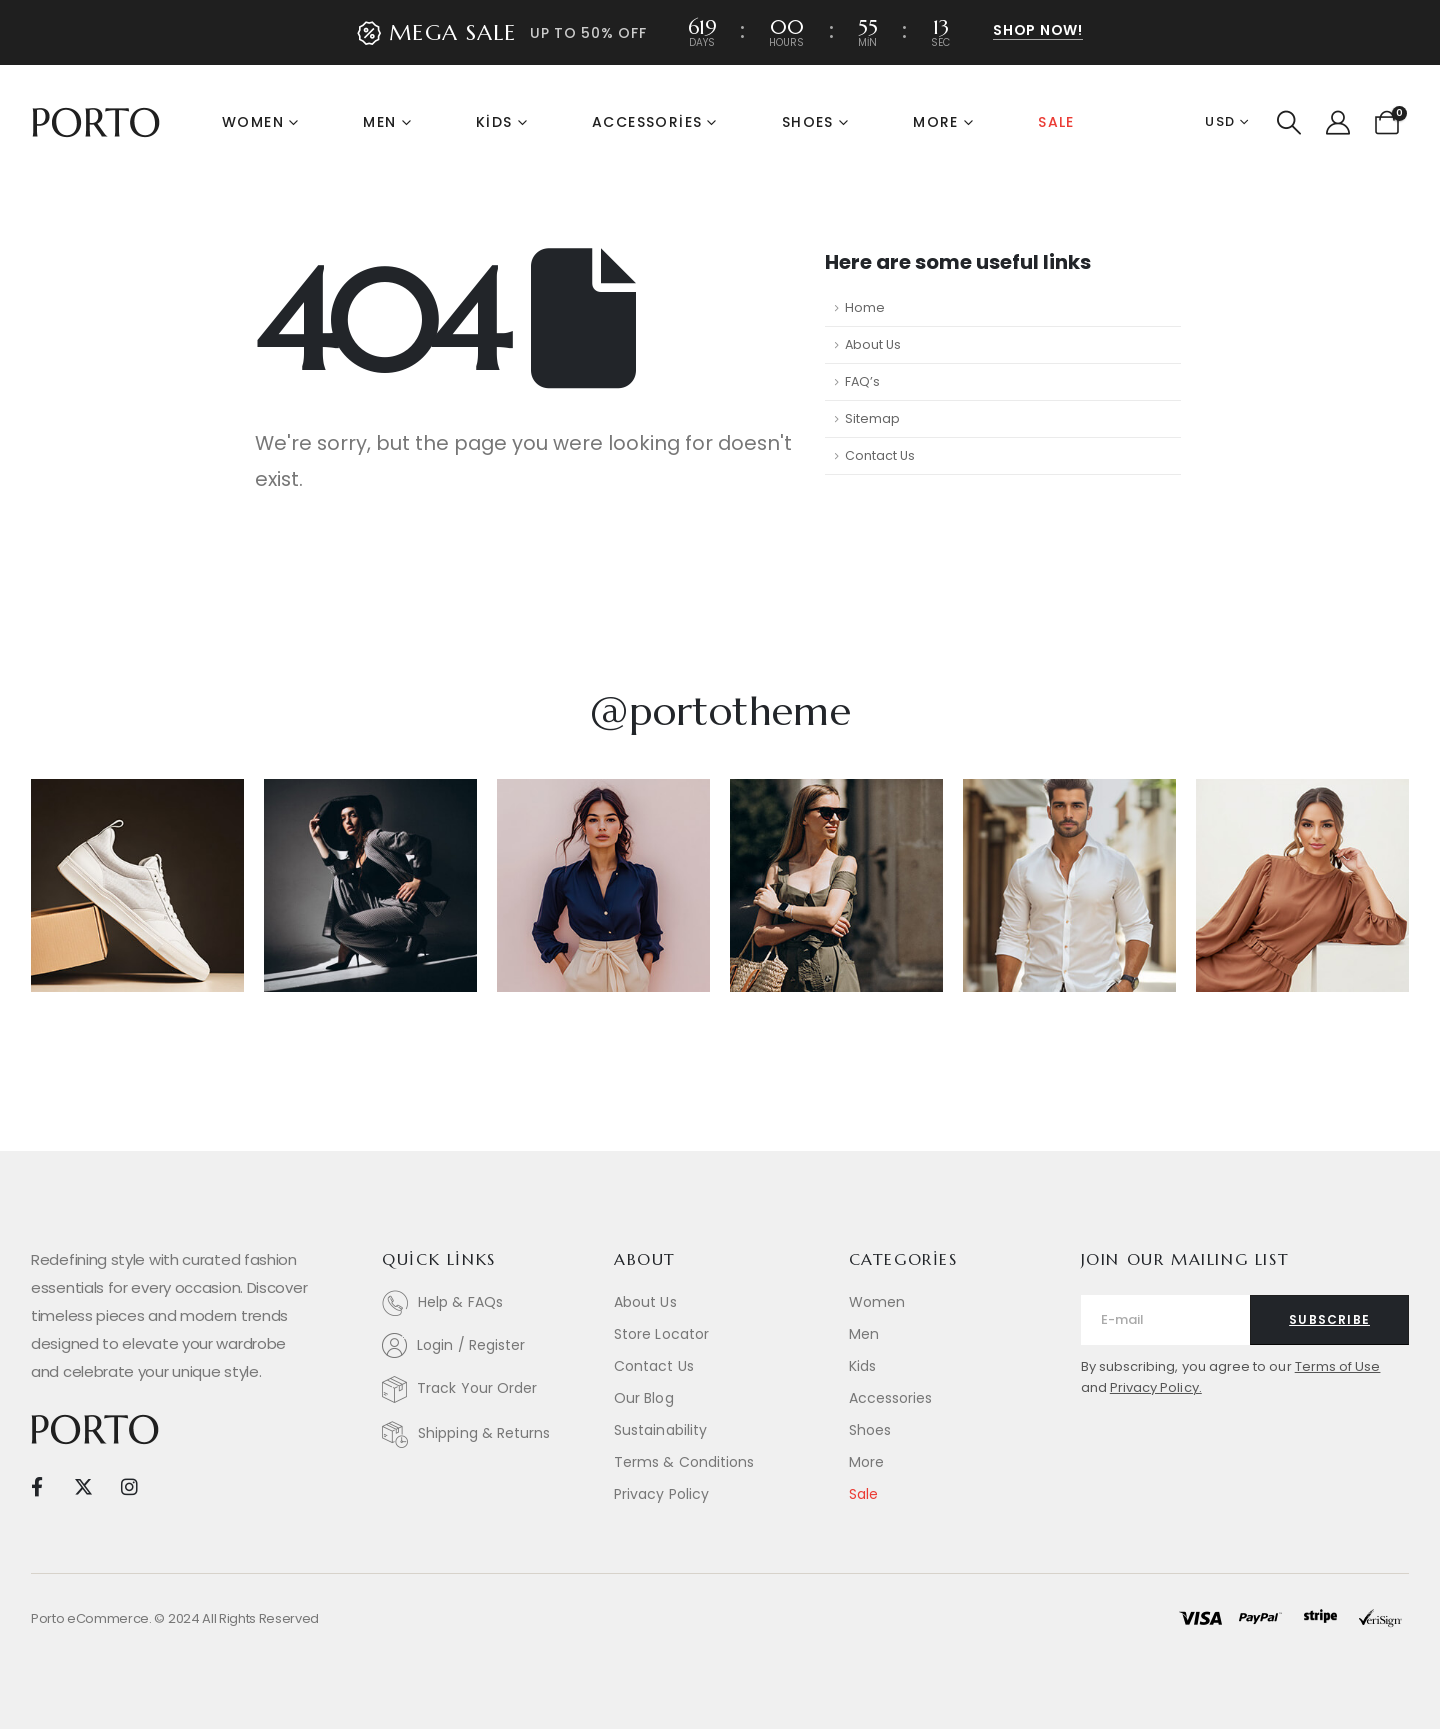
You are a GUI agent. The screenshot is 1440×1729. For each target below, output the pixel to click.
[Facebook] (36, 1485)
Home (865, 307)
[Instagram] (129, 1485)
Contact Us (880, 455)
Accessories (647, 122)
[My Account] (1337, 123)
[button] (1037, 31)
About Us (873, 344)
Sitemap (872, 418)
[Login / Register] (488, 1345)
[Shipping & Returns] (488, 1434)
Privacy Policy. (1156, 1387)
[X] (82, 1485)
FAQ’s (862, 381)
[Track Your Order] (488, 1389)
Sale (1056, 122)
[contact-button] (1329, 1320)
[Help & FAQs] (488, 1303)
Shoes (808, 122)
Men (379, 122)
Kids (494, 122)
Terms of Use (1338, 1366)
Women (253, 122)
